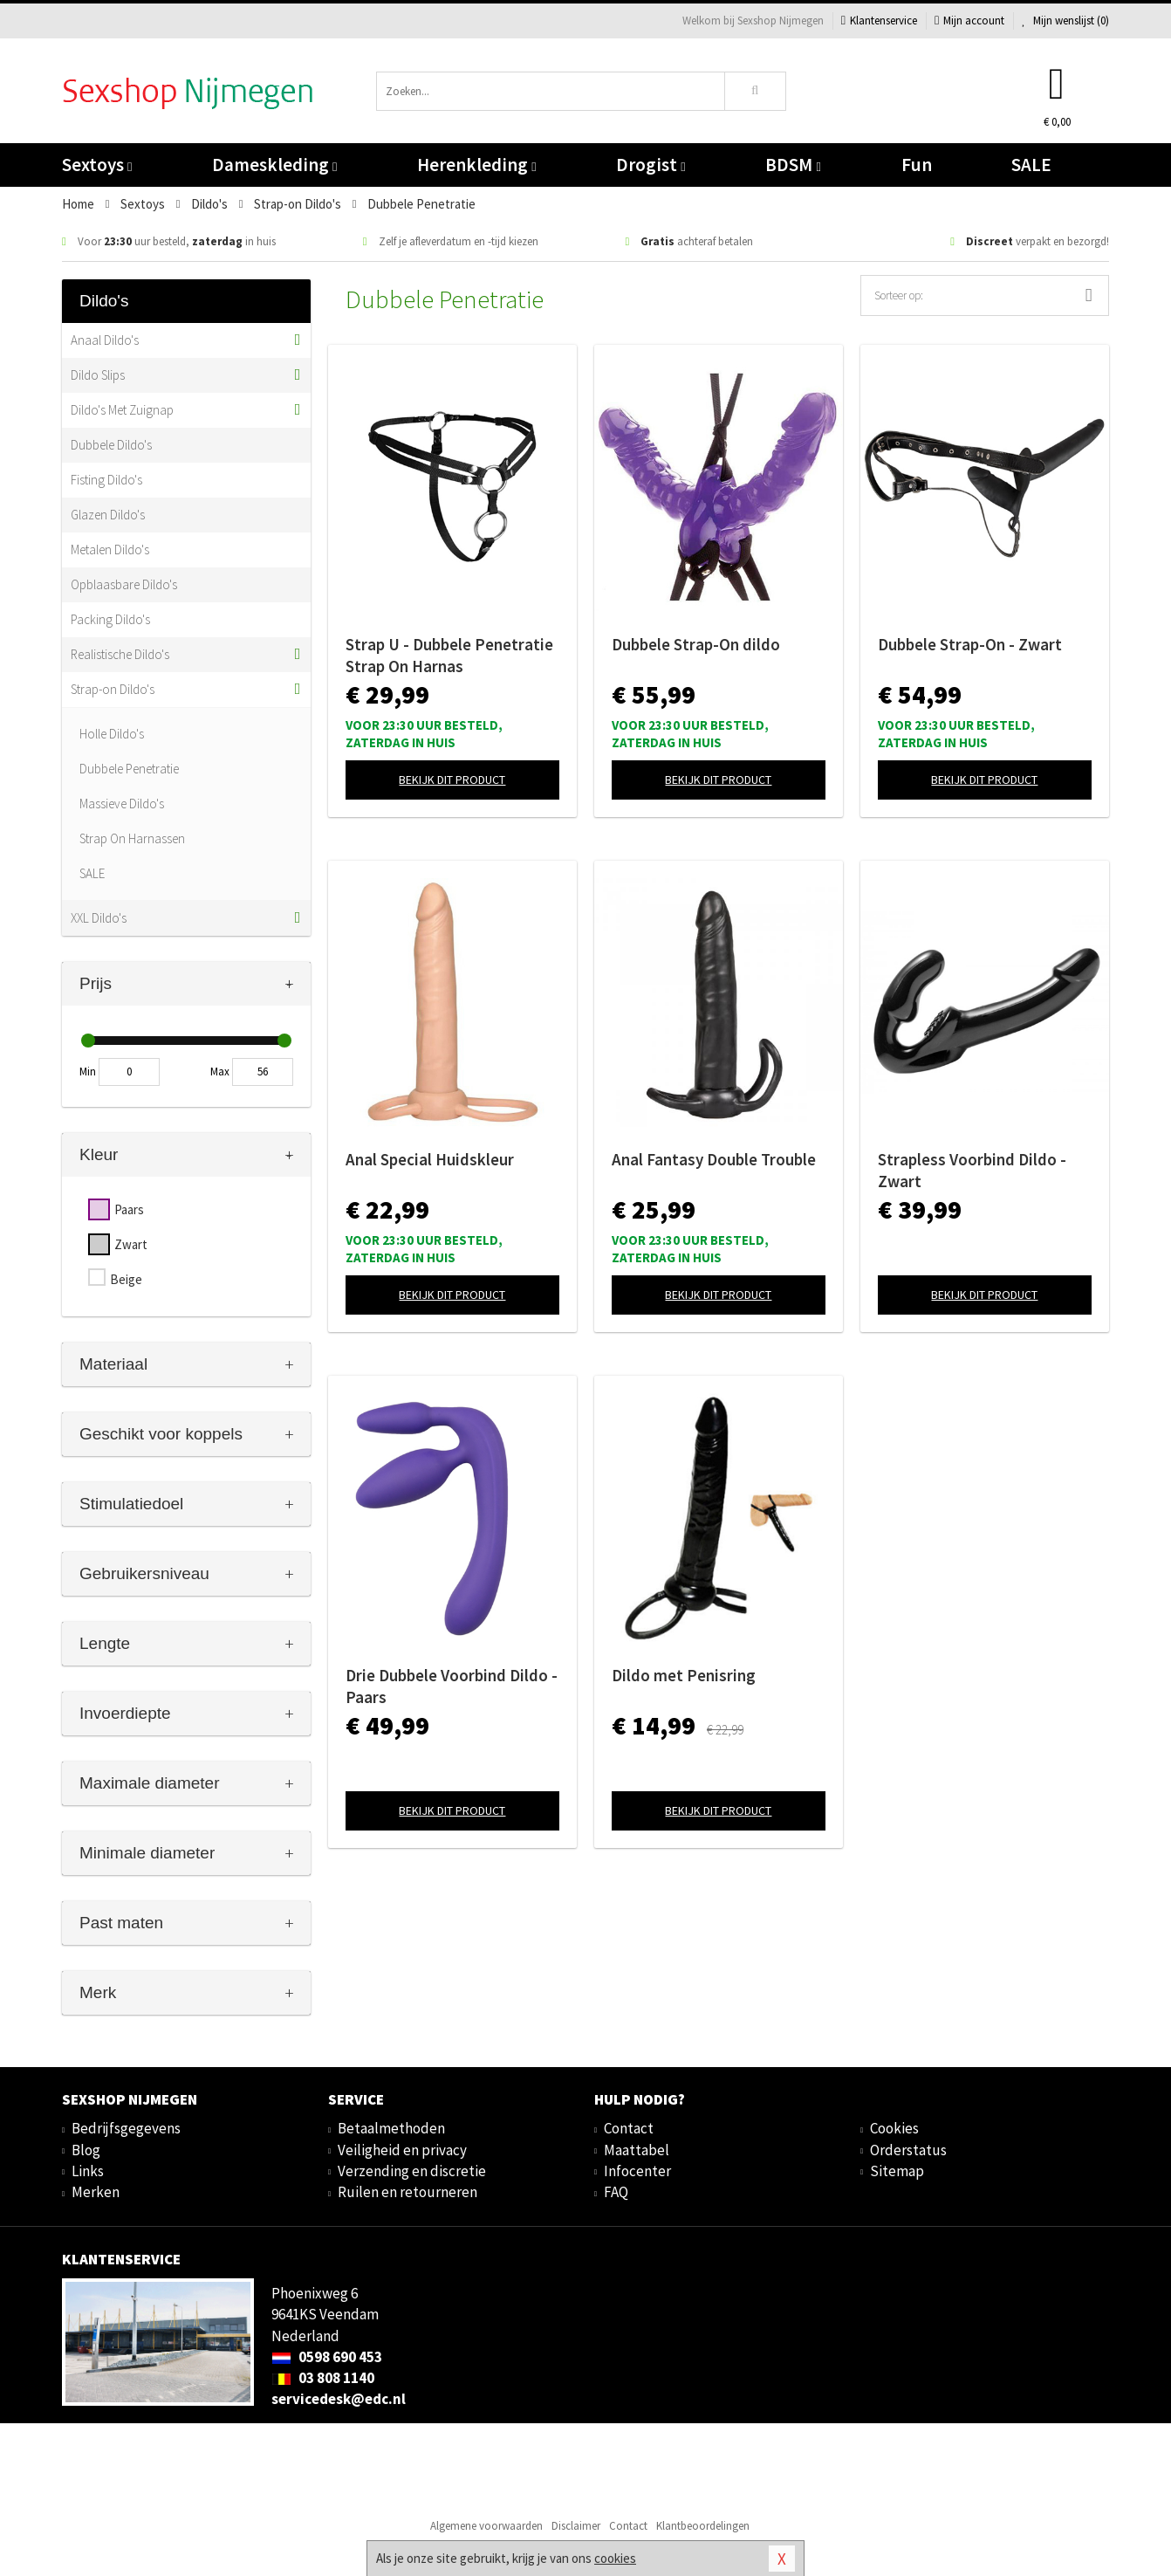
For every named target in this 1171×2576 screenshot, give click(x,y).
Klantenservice (879, 20)
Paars (129, 1209)
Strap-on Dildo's (112, 689)
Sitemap (897, 2171)
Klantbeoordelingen (703, 2525)
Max (219, 1071)
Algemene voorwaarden (486, 2525)
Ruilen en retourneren (407, 2192)
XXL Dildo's (99, 918)
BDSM (792, 164)
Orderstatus (908, 2150)
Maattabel (636, 2150)
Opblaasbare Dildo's (124, 584)
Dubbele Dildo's (111, 444)
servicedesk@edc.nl (338, 2398)
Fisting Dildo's (106, 479)
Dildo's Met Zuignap (122, 410)
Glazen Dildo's (108, 514)
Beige (126, 1279)
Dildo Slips (98, 375)
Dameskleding (274, 164)
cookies (615, 2558)
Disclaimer (575, 2525)
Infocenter (637, 2171)
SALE (1031, 164)
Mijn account (969, 20)
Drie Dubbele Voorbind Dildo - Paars (452, 1686)
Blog (86, 2150)
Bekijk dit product (452, 779)
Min (87, 1071)
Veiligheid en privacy (402, 2150)
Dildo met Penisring (684, 1675)
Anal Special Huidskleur (430, 1159)
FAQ (616, 2192)
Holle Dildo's (111, 733)
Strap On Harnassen (132, 838)
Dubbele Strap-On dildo (696, 644)
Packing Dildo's (110, 619)
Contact (629, 2128)
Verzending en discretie (412, 2171)
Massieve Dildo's (121, 803)
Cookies (894, 2128)
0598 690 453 (326, 2356)
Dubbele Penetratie (129, 768)
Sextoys (97, 164)
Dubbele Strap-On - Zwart (970, 644)
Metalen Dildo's (110, 549)
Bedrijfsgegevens (126, 2128)
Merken (96, 2192)
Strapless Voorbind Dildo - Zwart (972, 1170)
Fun (916, 164)
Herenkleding (476, 164)
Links (88, 2171)
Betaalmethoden (391, 2128)
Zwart (130, 1244)
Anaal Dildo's (105, 340)
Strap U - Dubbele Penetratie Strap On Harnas (449, 655)
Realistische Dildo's (120, 654)
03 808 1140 (322, 2377)
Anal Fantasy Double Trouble (714, 1159)
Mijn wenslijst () (1065, 20)
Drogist (650, 164)
